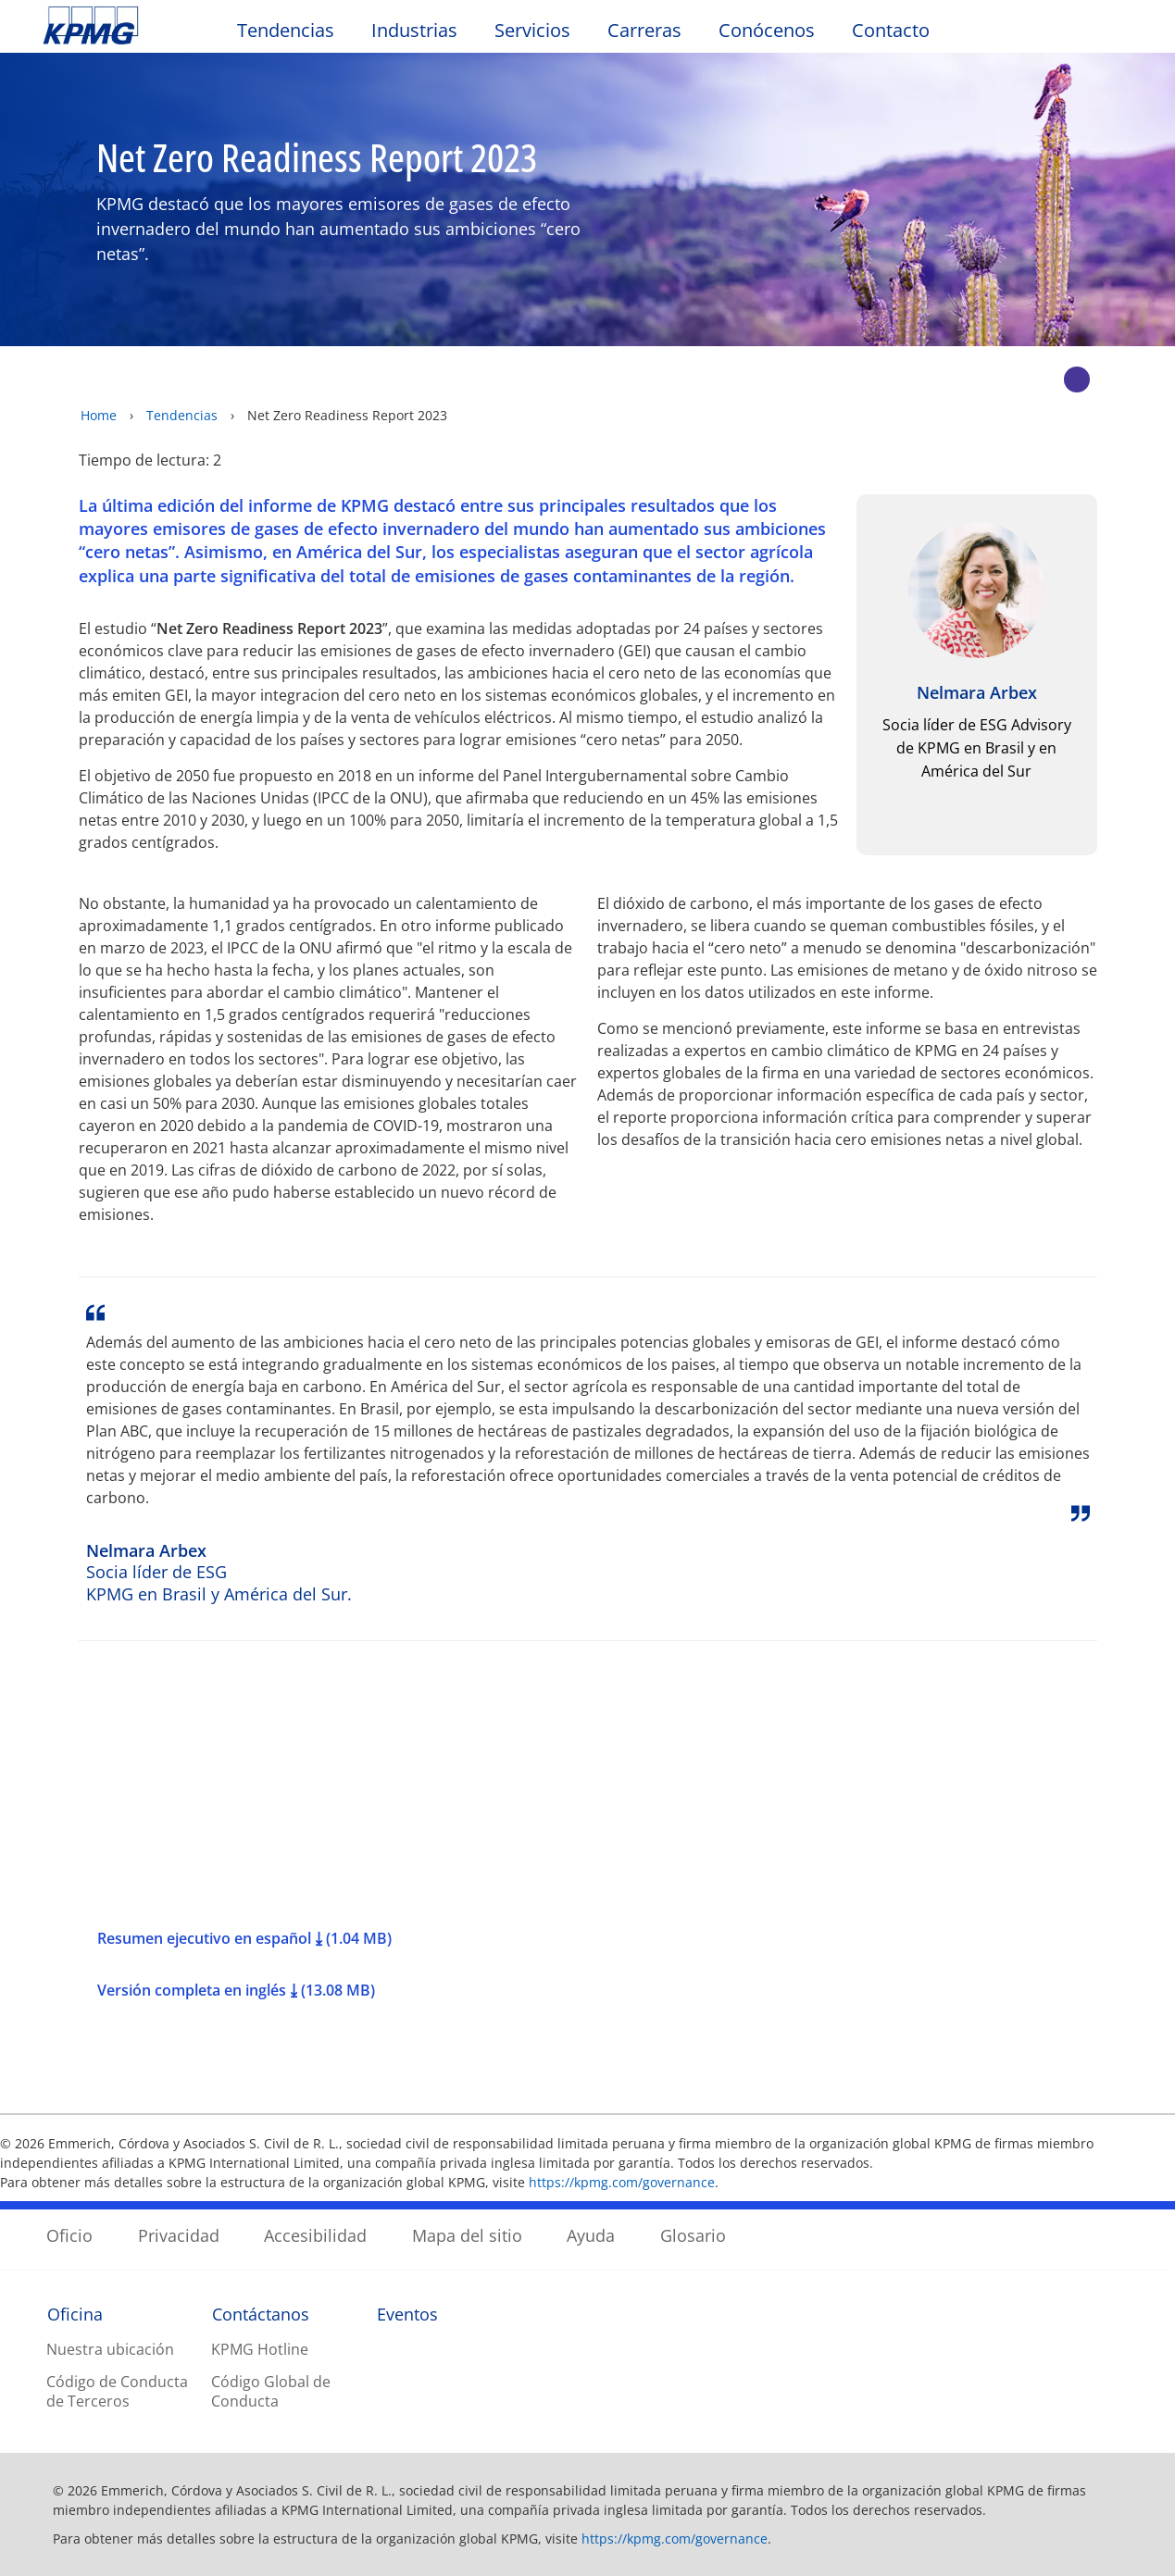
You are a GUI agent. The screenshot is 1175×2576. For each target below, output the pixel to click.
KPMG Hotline (259, 2349)
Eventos (407, 2314)
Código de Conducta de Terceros (117, 2391)
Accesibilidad (315, 2235)
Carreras (644, 30)
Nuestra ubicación (110, 2349)
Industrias (414, 30)
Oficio (69, 2235)
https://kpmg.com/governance (622, 2182)
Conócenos (767, 30)
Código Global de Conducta (271, 2391)
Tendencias (285, 30)
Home (99, 415)
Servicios (532, 30)
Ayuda (591, 2235)
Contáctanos (260, 2314)
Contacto (891, 30)
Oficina (75, 2314)
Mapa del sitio (467, 2235)
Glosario (693, 2235)
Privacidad (178, 2235)
